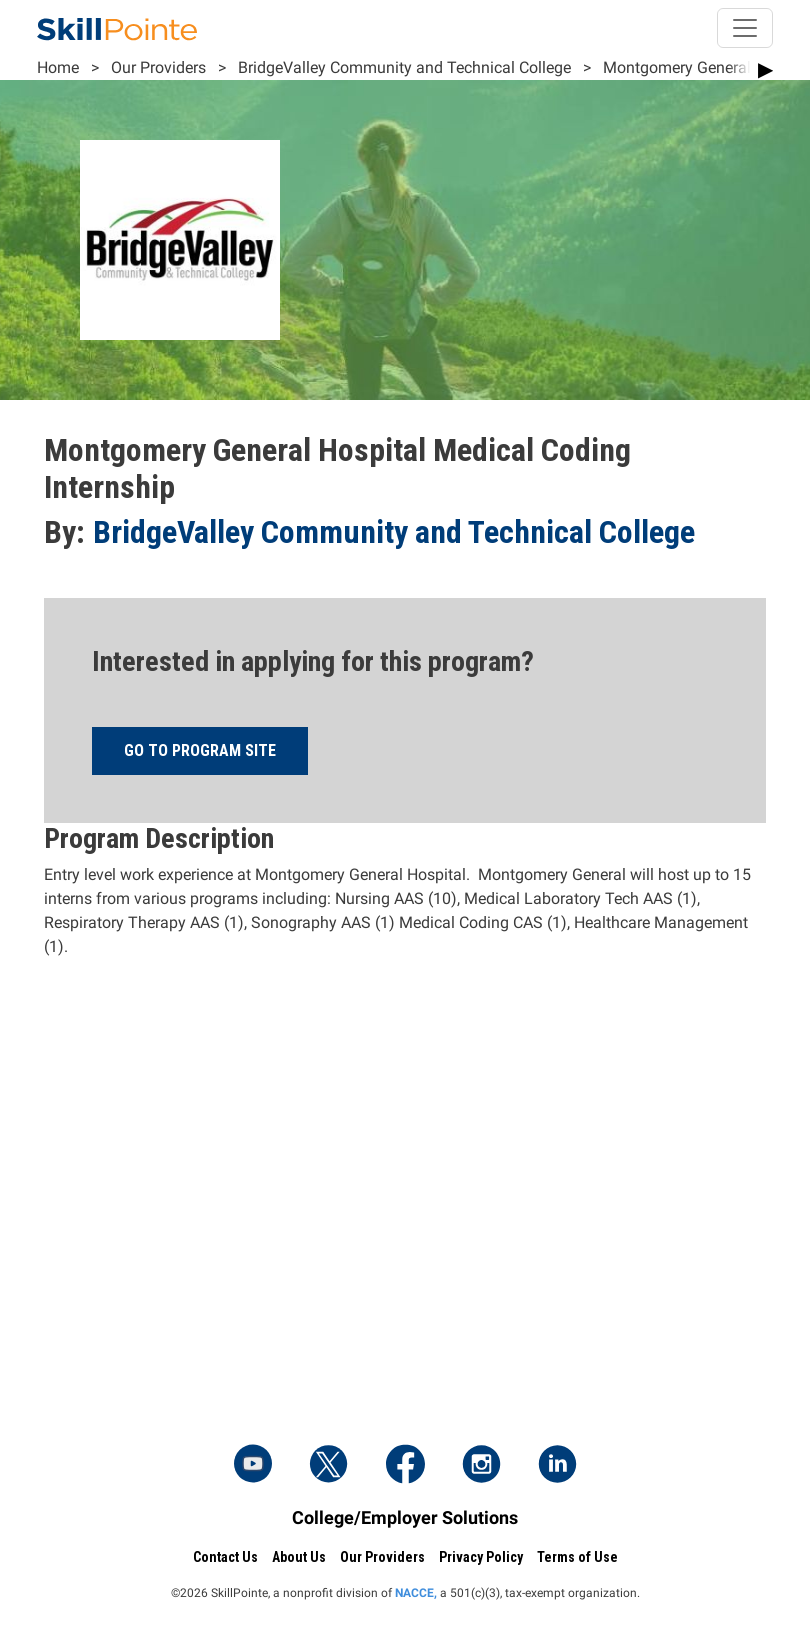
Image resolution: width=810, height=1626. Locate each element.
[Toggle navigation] (745, 28)
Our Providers (158, 67)
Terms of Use (577, 1557)
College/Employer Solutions (405, 1517)
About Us (299, 1557)
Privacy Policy (481, 1557)
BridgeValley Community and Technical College (404, 67)
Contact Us (225, 1557)
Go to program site (200, 750)
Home (58, 67)
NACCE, (416, 1593)
